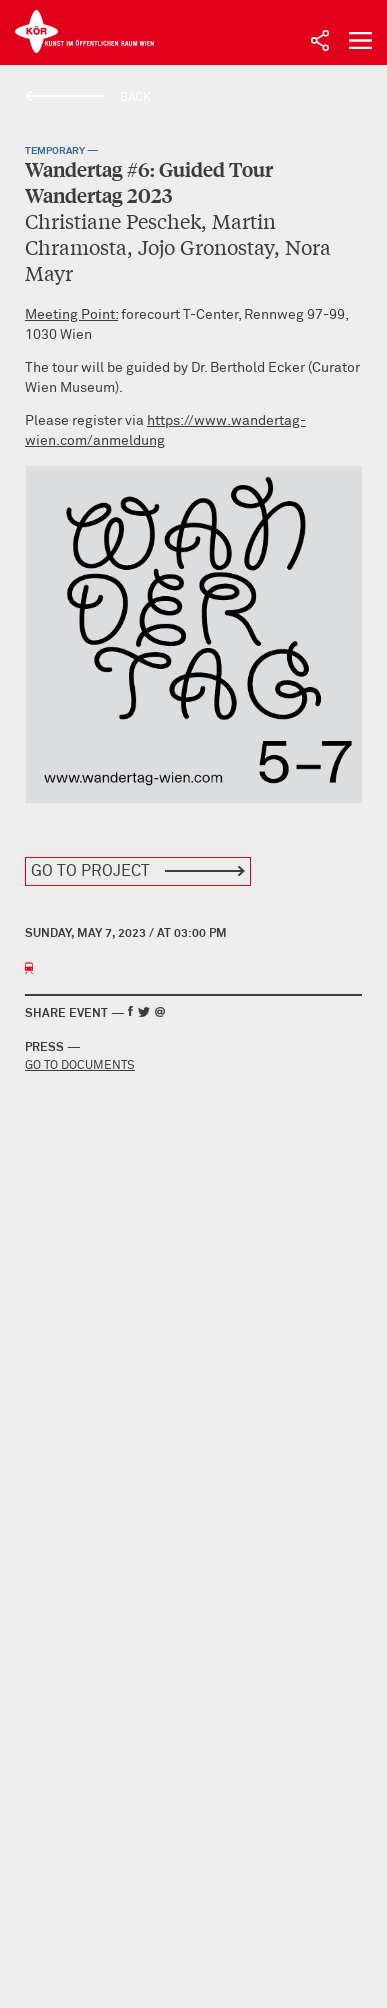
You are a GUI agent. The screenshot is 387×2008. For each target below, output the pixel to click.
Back (135, 98)
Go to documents (80, 1066)
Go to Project (90, 871)
